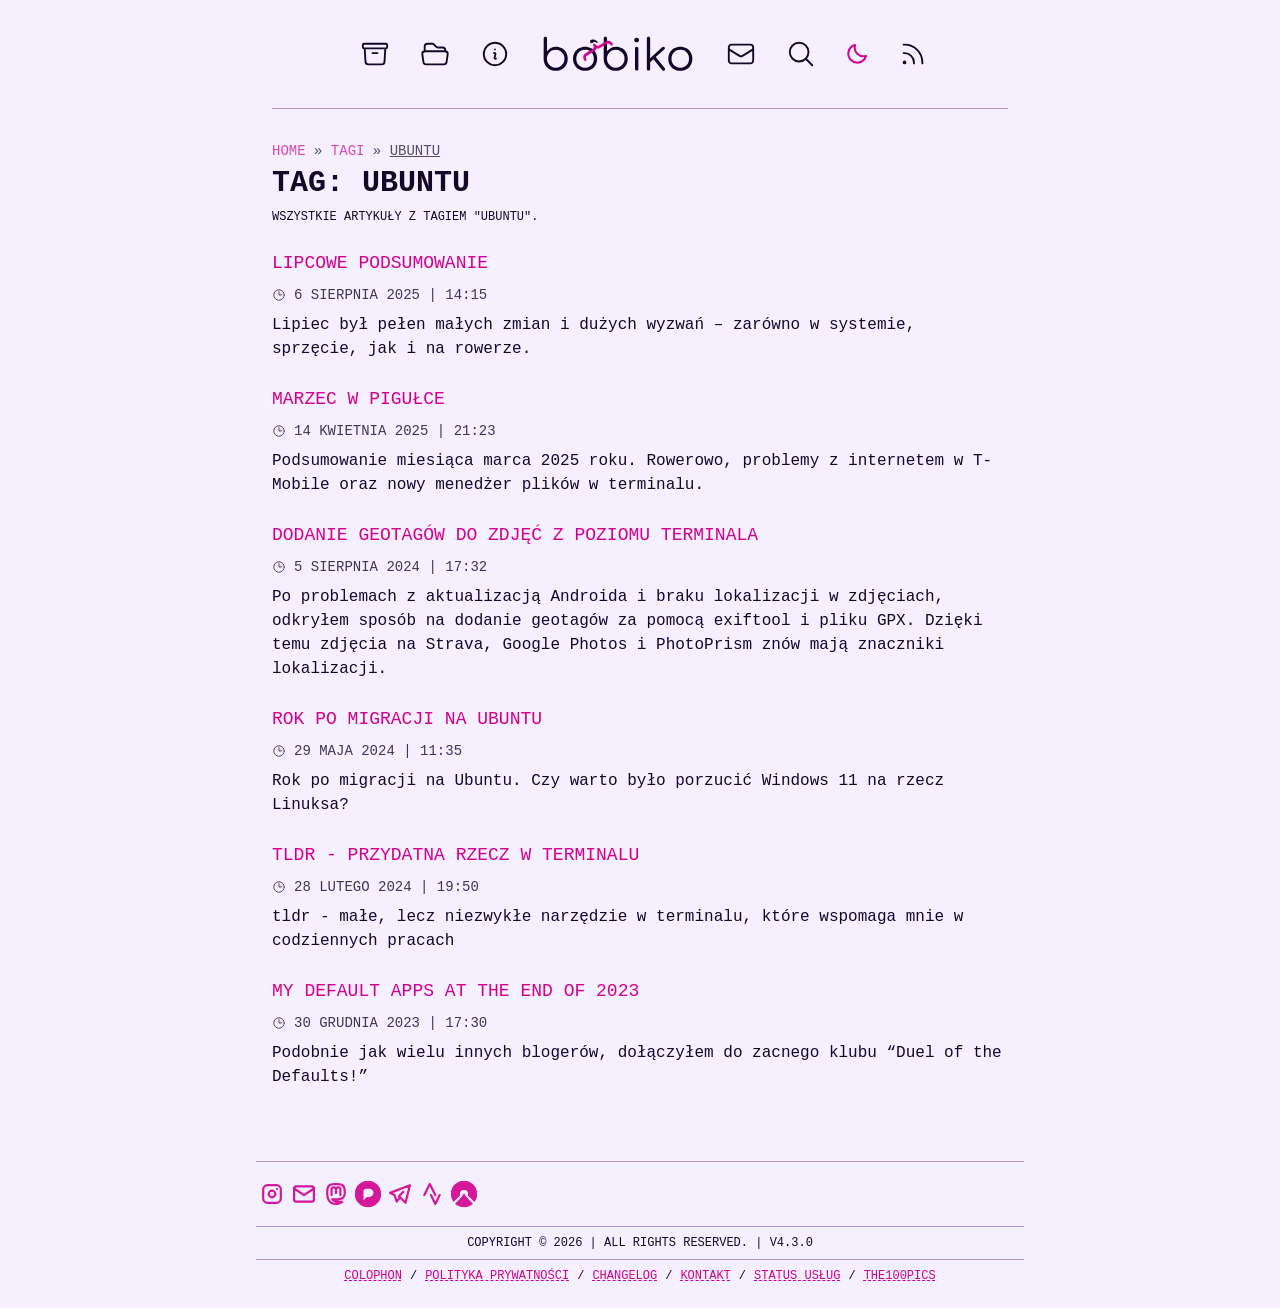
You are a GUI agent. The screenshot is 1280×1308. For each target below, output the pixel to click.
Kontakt (705, 1275)
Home (289, 150)
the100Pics (900, 1275)
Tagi (352, 150)
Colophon (373, 1275)
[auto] (857, 54)
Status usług (797, 1275)
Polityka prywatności (497, 1275)
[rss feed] (913, 54)
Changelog (624, 1275)
